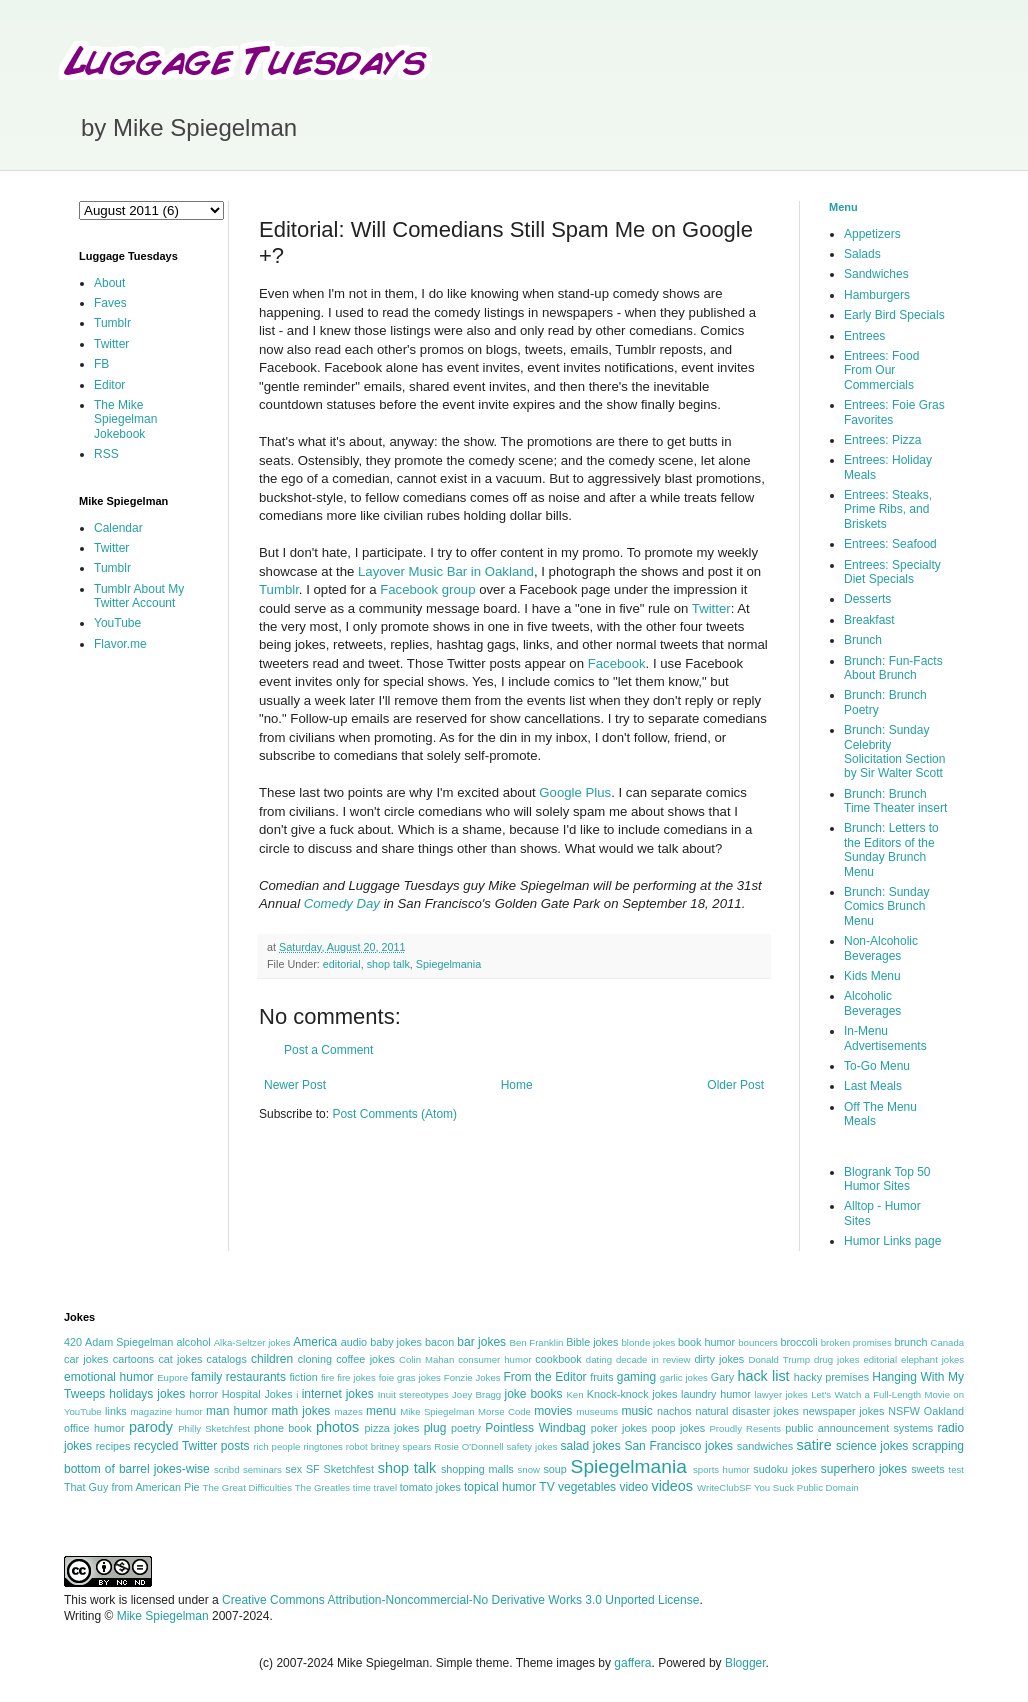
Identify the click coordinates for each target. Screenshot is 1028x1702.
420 (73, 1342)
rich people (276, 1446)
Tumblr (279, 589)
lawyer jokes (780, 1394)
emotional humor (109, 1377)
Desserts (867, 599)
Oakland (944, 1411)
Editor (109, 385)
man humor (236, 1411)
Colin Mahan (426, 1359)
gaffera (632, 1663)
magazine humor (166, 1411)
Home (517, 1085)
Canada (947, 1342)
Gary (722, 1377)
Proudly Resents (745, 1428)
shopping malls (477, 1469)
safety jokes (532, 1446)
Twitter (711, 608)
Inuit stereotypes (413, 1394)
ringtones (322, 1446)
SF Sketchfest (340, 1469)
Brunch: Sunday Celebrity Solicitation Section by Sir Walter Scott (894, 751)
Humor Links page (892, 1241)
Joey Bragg (476, 1394)
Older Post (735, 1085)
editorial (342, 964)
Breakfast (869, 620)
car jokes (86, 1359)
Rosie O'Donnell (468, 1446)
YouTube (117, 623)
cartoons (133, 1359)
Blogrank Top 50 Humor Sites (887, 1179)
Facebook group (427, 589)
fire (327, 1377)
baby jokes (396, 1342)
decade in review (653, 1359)
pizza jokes (392, 1428)
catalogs (227, 1359)
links (116, 1411)
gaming (636, 1377)
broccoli (798, 1342)
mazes (348, 1411)
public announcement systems (859, 1428)
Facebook (617, 663)
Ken (574, 1394)
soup (554, 1469)
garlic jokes (684, 1377)
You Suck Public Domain (806, 1487)
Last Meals (873, 1086)
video (633, 1487)
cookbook (558, 1359)
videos (672, 1486)
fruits (601, 1377)
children (272, 1359)
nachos (674, 1411)
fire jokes (356, 1377)
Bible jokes (592, 1342)
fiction (303, 1377)
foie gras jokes (410, 1377)
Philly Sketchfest (214, 1428)
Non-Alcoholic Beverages (881, 948)
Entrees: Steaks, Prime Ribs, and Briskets (888, 509)
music (636, 1411)
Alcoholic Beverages (872, 1003)
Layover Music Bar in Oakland (446, 571)
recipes (113, 1446)
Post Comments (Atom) (394, 1114)
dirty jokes (719, 1359)
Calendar (118, 528)
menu (381, 1411)
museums (597, 1411)
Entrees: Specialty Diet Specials (892, 572)
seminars (262, 1469)
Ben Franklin (537, 1342)
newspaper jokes (844, 1411)
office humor (94, 1428)
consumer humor (494, 1359)
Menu (843, 207)
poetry (466, 1428)
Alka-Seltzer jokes (252, 1342)
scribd (227, 1469)
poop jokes (679, 1428)
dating (599, 1359)
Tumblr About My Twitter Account (139, 596)
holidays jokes (147, 1394)
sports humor (721, 1469)
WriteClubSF (724, 1487)
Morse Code (504, 1411)
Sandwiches (876, 274)
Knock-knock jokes (632, 1394)
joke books (533, 1394)
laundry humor (716, 1394)
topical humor (500, 1487)
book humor (706, 1342)
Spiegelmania (448, 964)
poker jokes (619, 1428)
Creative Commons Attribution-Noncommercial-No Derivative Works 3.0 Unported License (460, 1600)
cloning (315, 1359)
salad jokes (590, 1446)
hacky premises (831, 1377)
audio (354, 1342)
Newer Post (295, 1085)
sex (293, 1469)
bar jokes (481, 1342)
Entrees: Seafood (890, 544)
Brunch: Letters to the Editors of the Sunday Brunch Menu (891, 849)
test (956, 1469)
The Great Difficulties (247, 1487)
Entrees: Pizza (882, 440)
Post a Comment (328, 1050)
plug (435, 1428)
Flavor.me (120, 644)
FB (101, 364)
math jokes (301, 1411)
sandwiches (765, 1446)
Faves (110, 303)
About (109, 283)
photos (337, 1427)
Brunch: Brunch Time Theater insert (895, 801)
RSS (106, 454)
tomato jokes (430, 1487)
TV (546, 1487)
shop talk (388, 964)
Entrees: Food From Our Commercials (881, 370)
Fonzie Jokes (472, 1377)
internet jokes (338, 1394)
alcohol (193, 1342)
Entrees (864, 336)
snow (529, 1469)
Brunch (863, 640)
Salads (862, 254)
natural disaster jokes (747, 1411)
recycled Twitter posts (192, 1446)
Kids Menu (872, 976)
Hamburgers (877, 295)
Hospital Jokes (257, 1394)
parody (151, 1427)
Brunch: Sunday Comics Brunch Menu (886, 906)
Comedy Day (342, 903)
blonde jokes (648, 1342)
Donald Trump (780, 1359)
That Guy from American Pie (132, 1487)
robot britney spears (388, 1446)
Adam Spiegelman (129, 1342)
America (315, 1342)
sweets (928, 1469)
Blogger (745, 1663)
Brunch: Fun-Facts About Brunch (893, 668)
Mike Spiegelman (437, 1411)
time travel (375, 1487)
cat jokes (180, 1359)
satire (813, 1445)
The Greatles (322, 1487)
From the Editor (544, 1377)
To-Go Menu (877, 1066)
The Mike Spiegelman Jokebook (125, 419)
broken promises (856, 1342)
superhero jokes (864, 1469)
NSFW (904, 1411)
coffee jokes (365, 1359)
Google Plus (575, 792)
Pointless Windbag (535, 1428)
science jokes (872, 1446)
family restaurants (238, 1377)
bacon (439, 1342)
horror (203, 1394)
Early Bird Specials (894, 315)
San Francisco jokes (678, 1446)
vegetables (587, 1487)
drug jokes (837, 1359)
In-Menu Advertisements (885, 1038)
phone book (283, 1428)
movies (553, 1411)
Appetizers (872, 234)
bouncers (757, 1342)
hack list (763, 1376)
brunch (910, 1342)
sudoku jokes (785, 1469)
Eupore (172, 1377)
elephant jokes (932, 1359)
